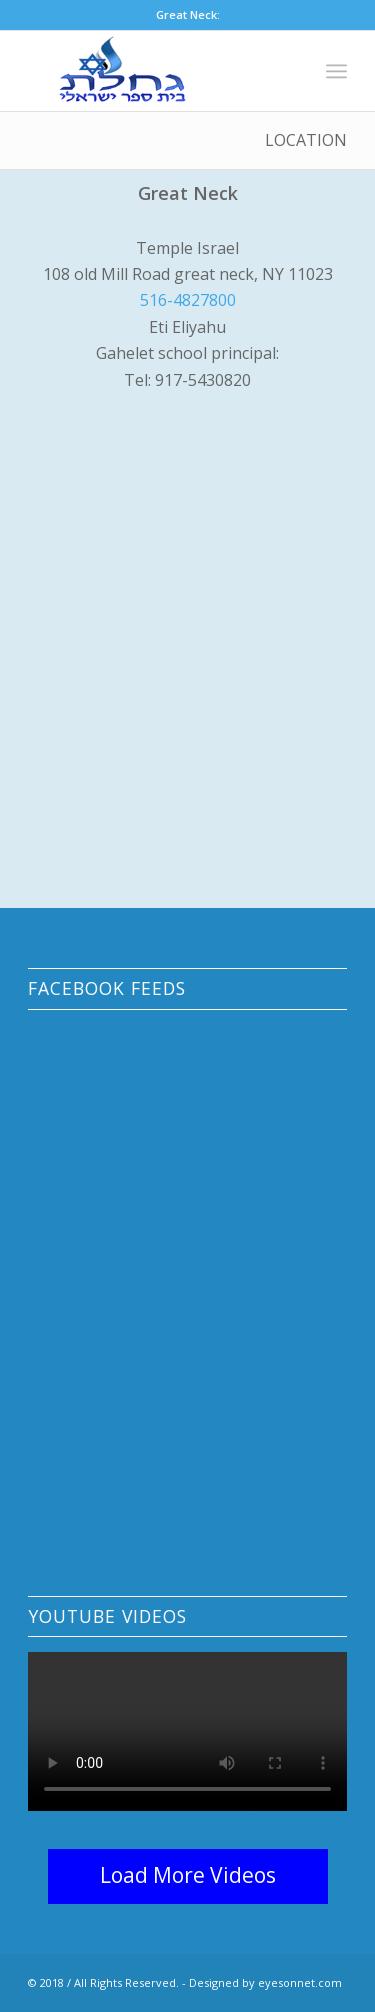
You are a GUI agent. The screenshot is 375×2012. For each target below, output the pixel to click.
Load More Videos (188, 1875)
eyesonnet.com (300, 1982)
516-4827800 (188, 300)
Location (306, 140)
